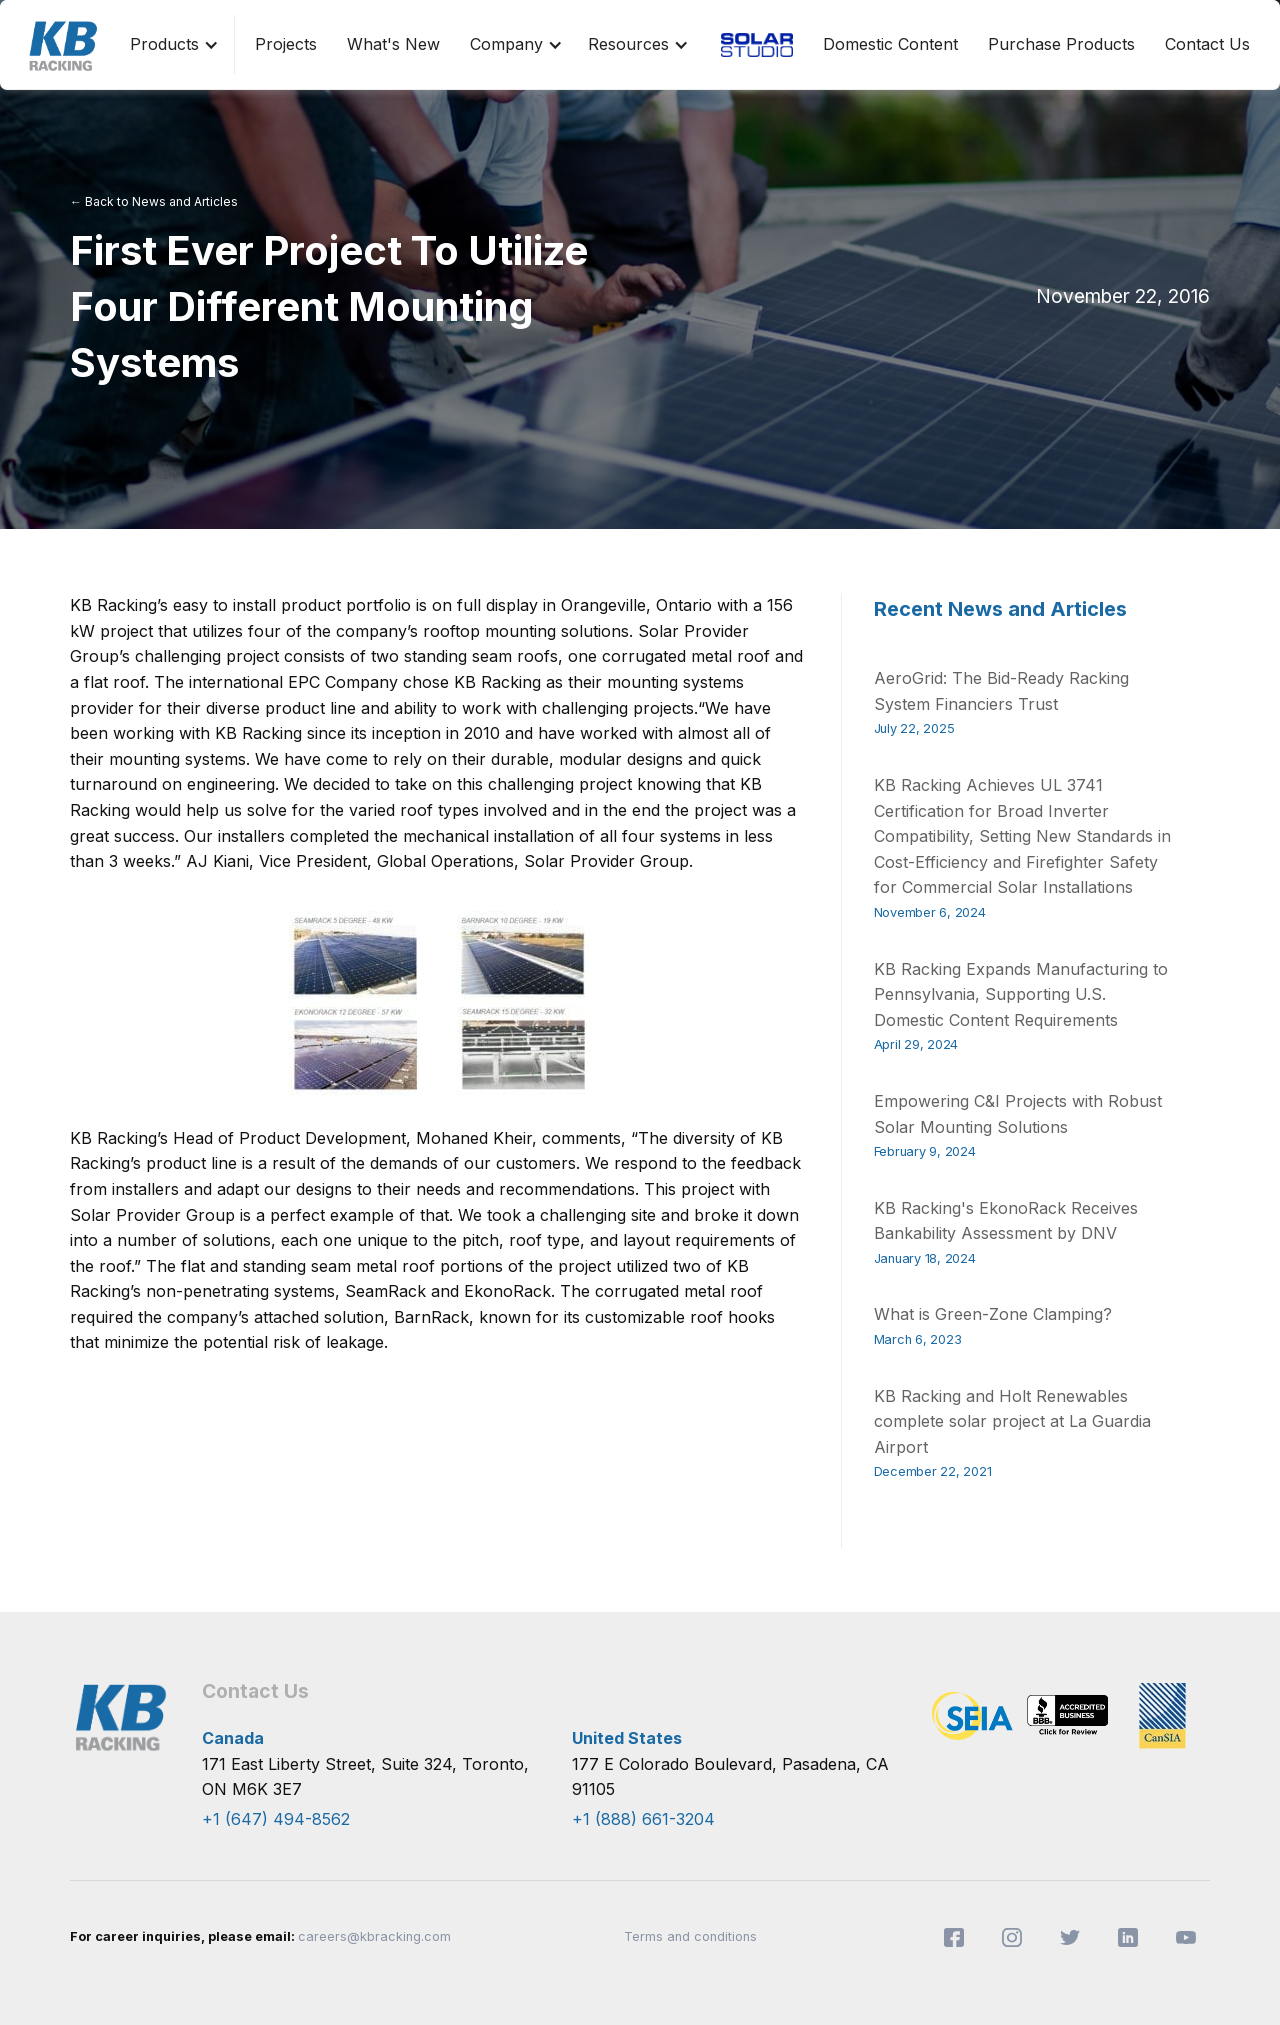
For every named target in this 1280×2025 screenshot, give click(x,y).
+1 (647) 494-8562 (276, 1819)
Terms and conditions (690, 1936)
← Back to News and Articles (154, 201)
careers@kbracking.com (374, 1936)
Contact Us (1207, 44)
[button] (169, 45)
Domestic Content (890, 44)
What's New (393, 44)
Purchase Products (1061, 44)
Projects (286, 44)
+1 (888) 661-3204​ (643, 1819)
